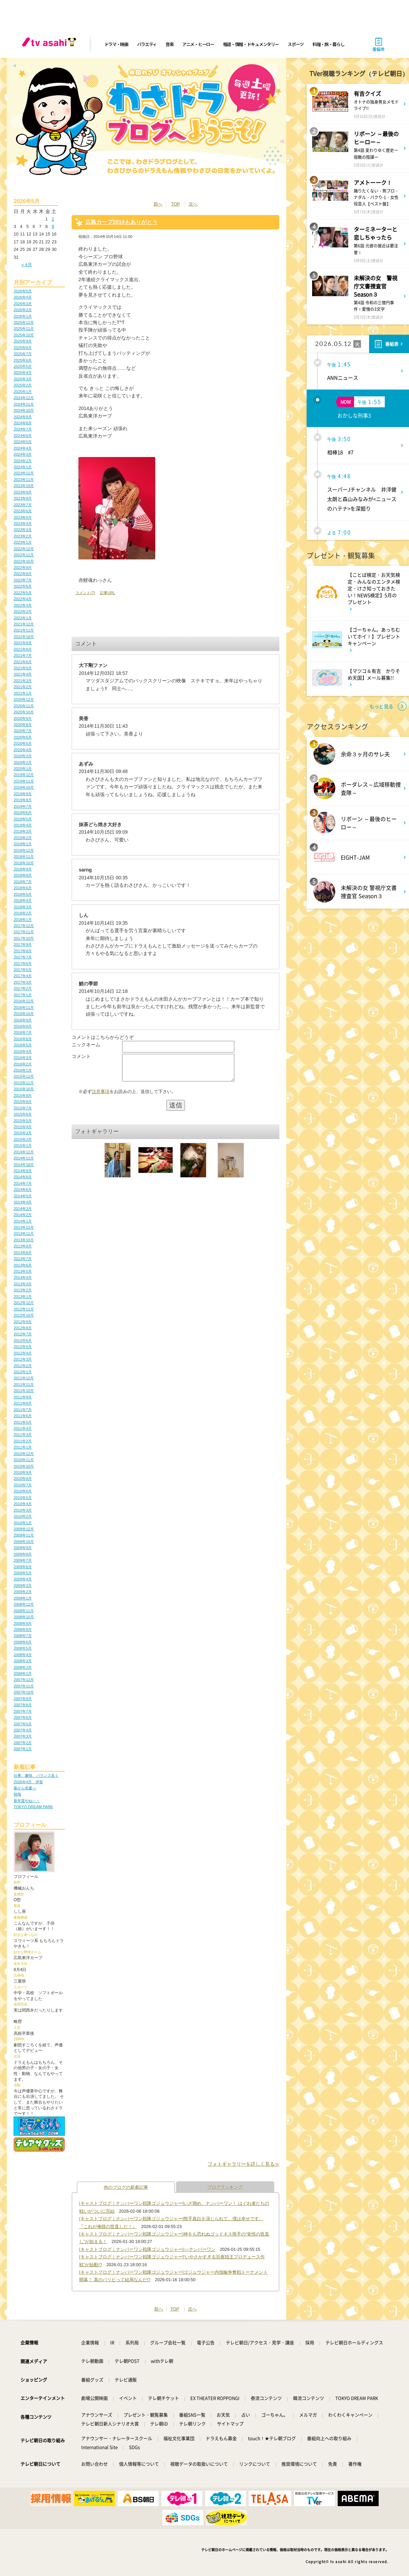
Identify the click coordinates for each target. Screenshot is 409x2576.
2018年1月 (23, 920)
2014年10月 (24, 1165)
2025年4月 (23, 372)
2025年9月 (23, 341)
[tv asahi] (50, 44)
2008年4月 (23, 1655)
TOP (175, 204)
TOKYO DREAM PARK (33, 1807)
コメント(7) (85, 593)
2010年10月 (24, 1466)
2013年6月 (23, 1265)
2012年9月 (23, 1322)
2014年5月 (23, 1196)
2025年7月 (23, 354)
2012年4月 (23, 1353)
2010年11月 (24, 1460)
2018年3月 (23, 907)
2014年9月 (23, 1171)
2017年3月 (23, 982)
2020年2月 (23, 762)
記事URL (107, 593)
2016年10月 (24, 1014)
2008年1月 (23, 1673)
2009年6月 (23, 1567)
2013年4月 (23, 1277)
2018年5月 (23, 894)
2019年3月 (23, 831)
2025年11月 (24, 329)
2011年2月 (23, 1441)
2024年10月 (24, 410)
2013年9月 (23, 1246)
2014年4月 (23, 1202)
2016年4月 (23, 1051)
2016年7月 (23, 1032)
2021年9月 (23, 643)
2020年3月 (23, 756)
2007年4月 (23, 1730)
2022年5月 (23, 593)
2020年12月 (24, 699)
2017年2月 (23, 988)
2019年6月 (23, 812)
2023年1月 (23, 542)
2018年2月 (23, 913)
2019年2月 (23, 838)
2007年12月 (24, 1680)
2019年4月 (23, 825)
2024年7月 (23, 429)
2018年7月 (23, 882)
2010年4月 (23, 1504)
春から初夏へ (25, 1788)
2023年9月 (23, 492)
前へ (158, 204)
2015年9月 (23, 1095)
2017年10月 (24, 938)
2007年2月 (23, 1743)
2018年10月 (24, 863)
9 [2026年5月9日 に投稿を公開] (53, 226)
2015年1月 (23, 1145)
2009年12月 (24, 1529)
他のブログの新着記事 (126, 2187)
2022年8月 (23, 574)
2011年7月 (23, 1410)
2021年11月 (24, 630)
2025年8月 (23, 348)
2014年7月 (23, 1183)
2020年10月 (24, 712)
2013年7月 (23, 1259)
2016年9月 (23, 1020)
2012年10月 (24, 1315)
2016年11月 (24, 1007)
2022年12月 (24, 549)
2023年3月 (23, 530)
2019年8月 (23, 800)
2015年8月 (23, 1102)
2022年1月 (23, 618)
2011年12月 (24, 1378)
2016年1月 (23, 1070)
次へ (193, 204)
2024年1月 (23, 467)
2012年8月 (23, 1328)
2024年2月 (23, 461)
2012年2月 (23, 1366)
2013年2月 (23, 1290)
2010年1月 (23, 1523)
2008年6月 (23, 1642)
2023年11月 (24, 480)
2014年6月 (23, 1189)
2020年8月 (23, 725)
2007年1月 (23, 1749)
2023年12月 (24, 473)
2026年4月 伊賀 (28, 1782)
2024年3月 (23, 454)
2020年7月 (23, 731)
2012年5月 (23, 1347)
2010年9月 (23, 1472)
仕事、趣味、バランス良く (36, 1775)
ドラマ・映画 (116, 44)
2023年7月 (23, 505)
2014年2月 (23, 1215)
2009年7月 (23, 1560)
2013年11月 (24, 1233)
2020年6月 (23, 737)
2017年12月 (24, 926)
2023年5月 (23, 517)
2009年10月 (24, 1542)
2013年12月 (24, 1227)
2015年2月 (23, 1139)
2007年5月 (23, 1724)
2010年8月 (23, 1478)
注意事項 (100, 1096)
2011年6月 (23, 1416)
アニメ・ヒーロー (198, 44)
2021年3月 (23, 681)
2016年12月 (24, 1001)
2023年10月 (24, 486)
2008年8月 (23, 1629)
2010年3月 (23, 1510)
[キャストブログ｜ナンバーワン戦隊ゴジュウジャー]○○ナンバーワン (147, 2249)
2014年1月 (23, 1221)
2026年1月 (23, 316)
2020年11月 (24, 706)
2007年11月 (24, 1686)
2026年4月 (23, 297)
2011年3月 (23, 1435)
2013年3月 (23, 1284)
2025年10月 (24, 335)
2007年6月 (23, 1717)
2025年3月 (23, 379)
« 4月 (26, 264)
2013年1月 (23, 1296)
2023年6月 (23, 511)
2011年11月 (24, 1384)
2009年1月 (23, 1598)
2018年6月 (23, 888)
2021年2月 (23, 687)
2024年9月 (23, 417)
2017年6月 (23, 963)
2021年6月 (23, 662)
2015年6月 (23, 1114)
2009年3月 (23, 1586)
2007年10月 (24, 1692)
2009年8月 (23, 1554)
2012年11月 (24, 1309)
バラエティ (147, 44)
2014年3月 (23, 1209)
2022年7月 (23, 580)
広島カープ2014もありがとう (121, 222)
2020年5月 (23, 743)
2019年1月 (23, 844)
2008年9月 (23, 1623)
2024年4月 (23, 448)
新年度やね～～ (27, 1801)
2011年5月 (23, 1422)
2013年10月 (24, 1240)
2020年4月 (23, 750)
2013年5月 (23, 1271)
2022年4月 (23, 599)
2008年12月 (24, 1604)
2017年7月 (23, 957)
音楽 (169, 44)
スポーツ (296, 44)
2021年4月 (23, 674)
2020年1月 (23, 769)
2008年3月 (23, 1661)
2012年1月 (23, 1372)
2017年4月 (23, 976)
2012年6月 (23, 1340)
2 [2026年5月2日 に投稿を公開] (53, 219)
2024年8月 (23, 423)
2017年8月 (23, 951)
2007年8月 (23, 1705)
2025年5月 (23, 366)
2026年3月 (23, 304)
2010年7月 (23, 1485)
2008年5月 (23, 1648)
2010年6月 (23, 1491)
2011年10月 (24, 1391)
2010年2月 (23, 1516)
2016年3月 (23, 1058)
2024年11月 (24, 404)
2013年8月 (23, 1253)
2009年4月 (23, 1579)
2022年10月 (24, 561)
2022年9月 (23, 567)
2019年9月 (23, 794)
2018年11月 (24, 856)
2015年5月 (23, 1121)
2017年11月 (24, 932)
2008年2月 (23, 1667)
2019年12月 (24, 775)
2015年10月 (24, 1089)
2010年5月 (23, 1498)
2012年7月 (23, 1334)
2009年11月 (24, 1535)
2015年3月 (23, 1133)
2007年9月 (23, 1699)
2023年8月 (23, 498)
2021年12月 (24, 624)
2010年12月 (24, 1454)
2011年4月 (23, 1428)
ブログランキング (225, 2187)
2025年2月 (23, 385)
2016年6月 (23, 1039)
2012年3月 (23, 1359)
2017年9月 (23, 944)
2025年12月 (24, 322)
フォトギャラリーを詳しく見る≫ (243, 2164)
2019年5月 (23, 819)
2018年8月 (23, 875)
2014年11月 (24, 1158)
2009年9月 (23, 1548)
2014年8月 (23, 1177)
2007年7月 (23, 1711)
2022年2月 (23, 611)
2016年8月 (23, 1026)
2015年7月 (23, 1108)
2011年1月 (23, 1447)
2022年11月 (24, 555)
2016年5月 (23, 1045)
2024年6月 (23, 436)
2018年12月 (24, 850)
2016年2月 (23, 1064)
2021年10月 (24, 637)
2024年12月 (24, 398)
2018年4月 (23, 900)
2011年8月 (23, 1403)
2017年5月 (23, 970)
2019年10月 (24, 787)
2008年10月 (24, 1617)
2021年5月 (23, 668)
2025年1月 (23, 392)
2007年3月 (23, 1736)
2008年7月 (23, 1636)
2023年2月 (23, 536)
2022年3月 (23, 605)
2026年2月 (23, 310)
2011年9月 (23, 1397)
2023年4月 (23, 523)
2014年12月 (24, 1152)
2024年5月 (23, 442)
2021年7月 (23, 655)
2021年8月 (23, 649)
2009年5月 (23, 1573)
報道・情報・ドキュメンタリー (251, 44)
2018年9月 (23, 869)
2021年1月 (23, 693)
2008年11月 (24, 1611)
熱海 (17, 1794)
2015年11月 (24, 1083)
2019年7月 (23, 806)
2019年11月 (24, 781)
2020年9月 (23, 718)
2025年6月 (23, 360)
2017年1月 (23, 995)
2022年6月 (23, 586)
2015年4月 (23, 1127)
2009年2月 (23, 1592)
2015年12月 (24, 1076)
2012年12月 (24, 1303)
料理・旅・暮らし (328, 44)
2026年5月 (23, 291)
